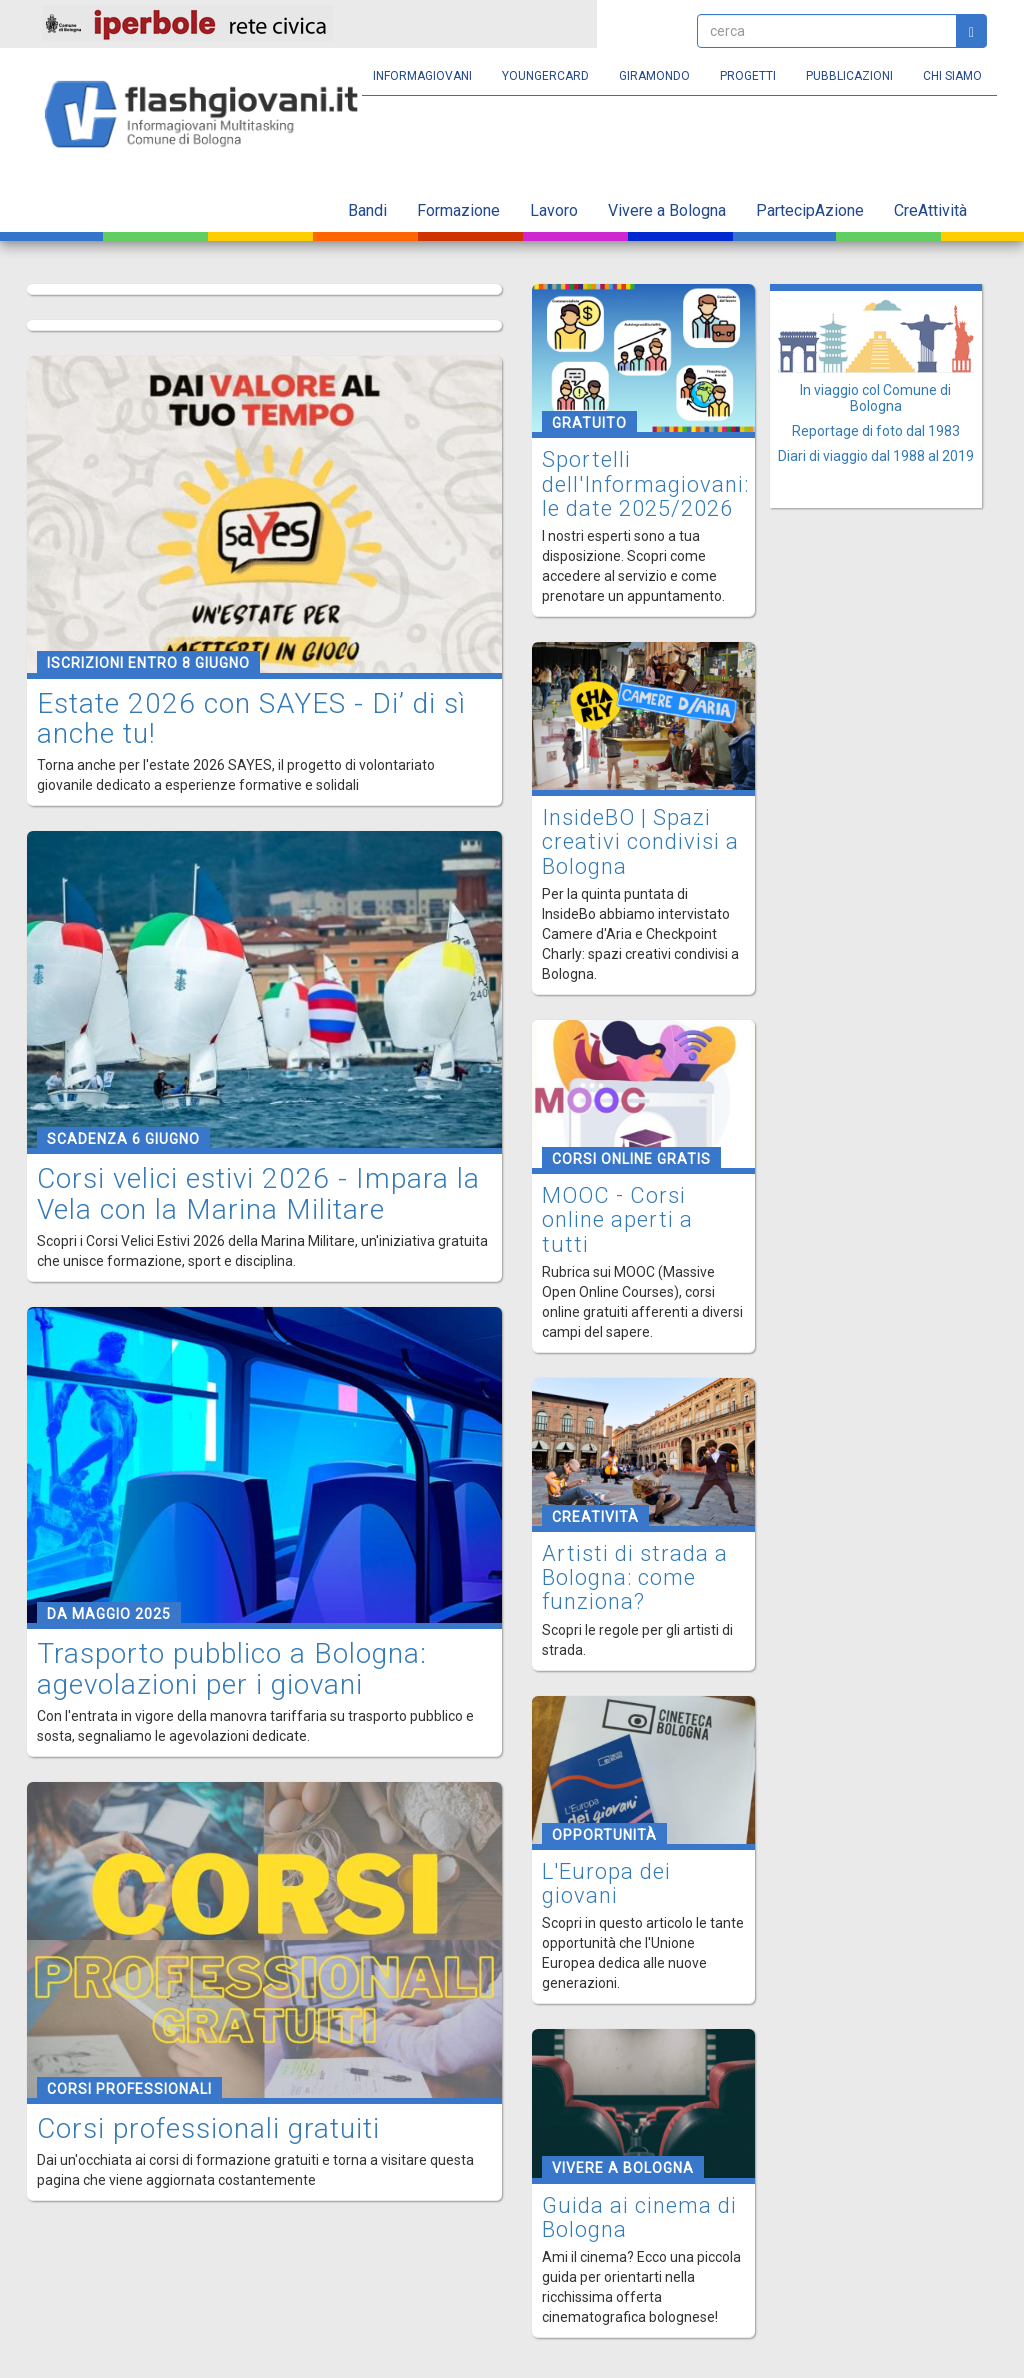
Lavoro (554, 210)
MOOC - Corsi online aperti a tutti (617, 1219)
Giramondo (654, 76)
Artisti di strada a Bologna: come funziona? (635, 1577)
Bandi (367, 210)
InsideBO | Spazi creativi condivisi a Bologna (640, 841)
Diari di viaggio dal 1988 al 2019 (876, 456)
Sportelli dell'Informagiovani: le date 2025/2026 (645, 483)
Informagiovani (422, 76)
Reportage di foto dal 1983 (876, 431)
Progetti (748, 76)
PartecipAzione (810, 210)
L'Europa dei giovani (606, 1883)
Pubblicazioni (849, 76)
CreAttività (930, 210)
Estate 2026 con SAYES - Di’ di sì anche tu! (251, 719)
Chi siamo (952, 76)
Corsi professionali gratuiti (208, 2128)
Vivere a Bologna (667, 210)
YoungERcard (545, 76)
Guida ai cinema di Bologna (639, 2217)
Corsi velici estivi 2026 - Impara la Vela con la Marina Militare (258, 1194)
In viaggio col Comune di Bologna (875, 397)
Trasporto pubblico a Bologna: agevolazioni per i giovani (232, 1669)
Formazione (458, 210)
